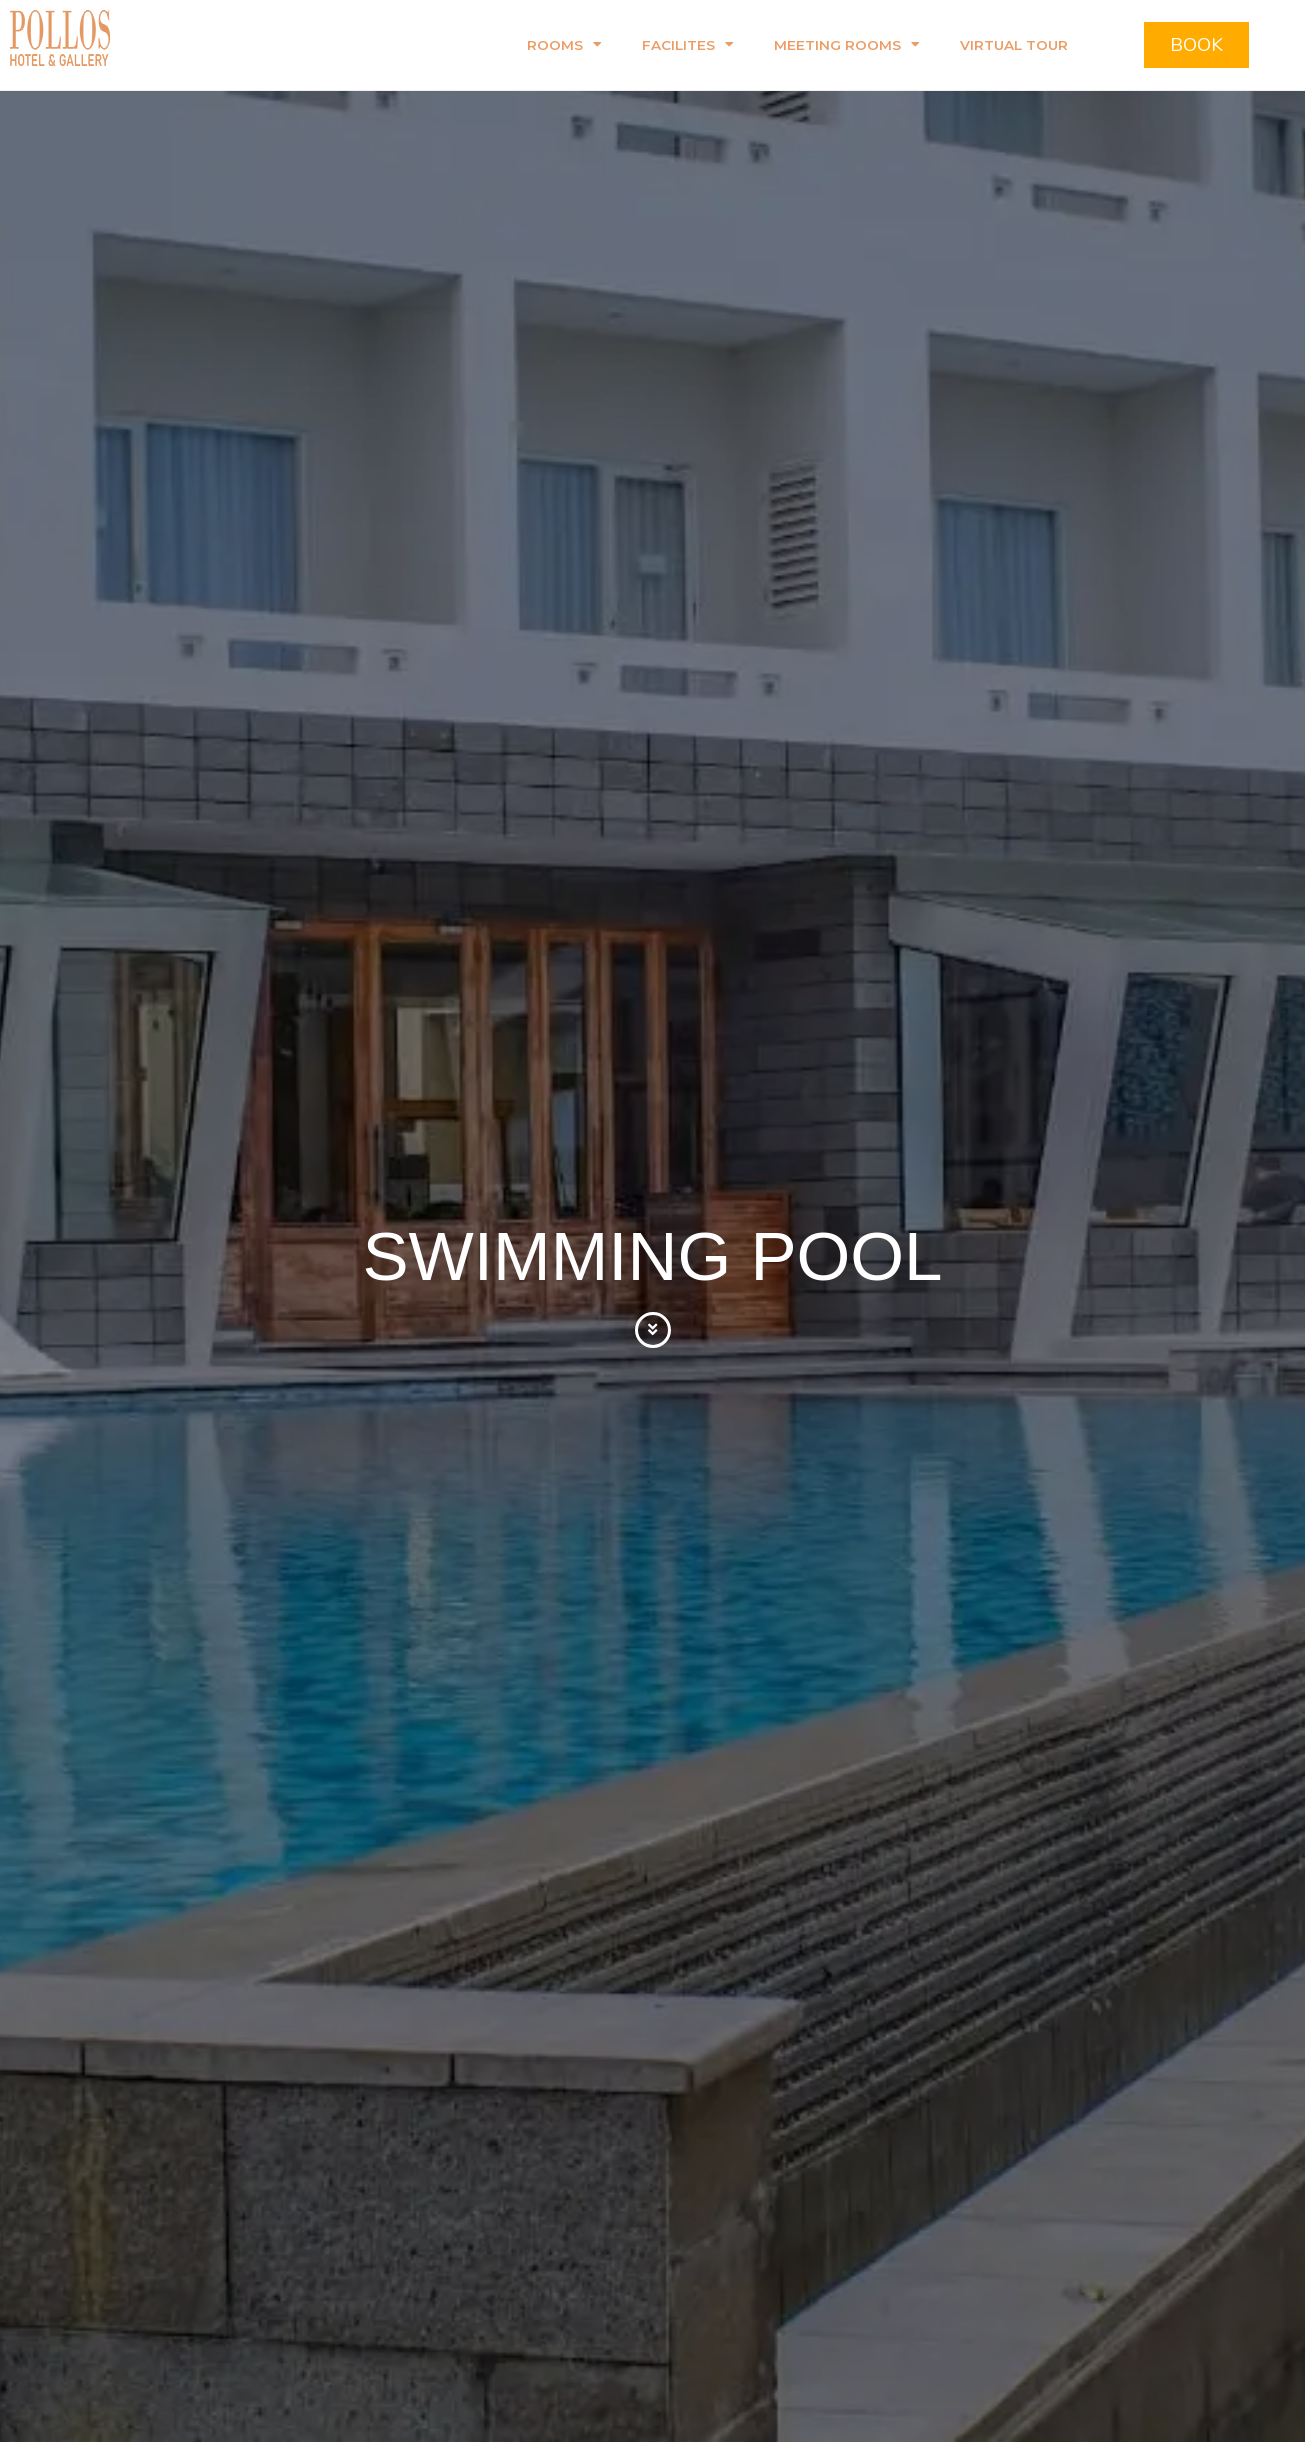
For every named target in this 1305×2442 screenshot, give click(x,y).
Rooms (564, 45)
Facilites (688, 45)
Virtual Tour (1014, 45)
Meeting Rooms (847, 45)
